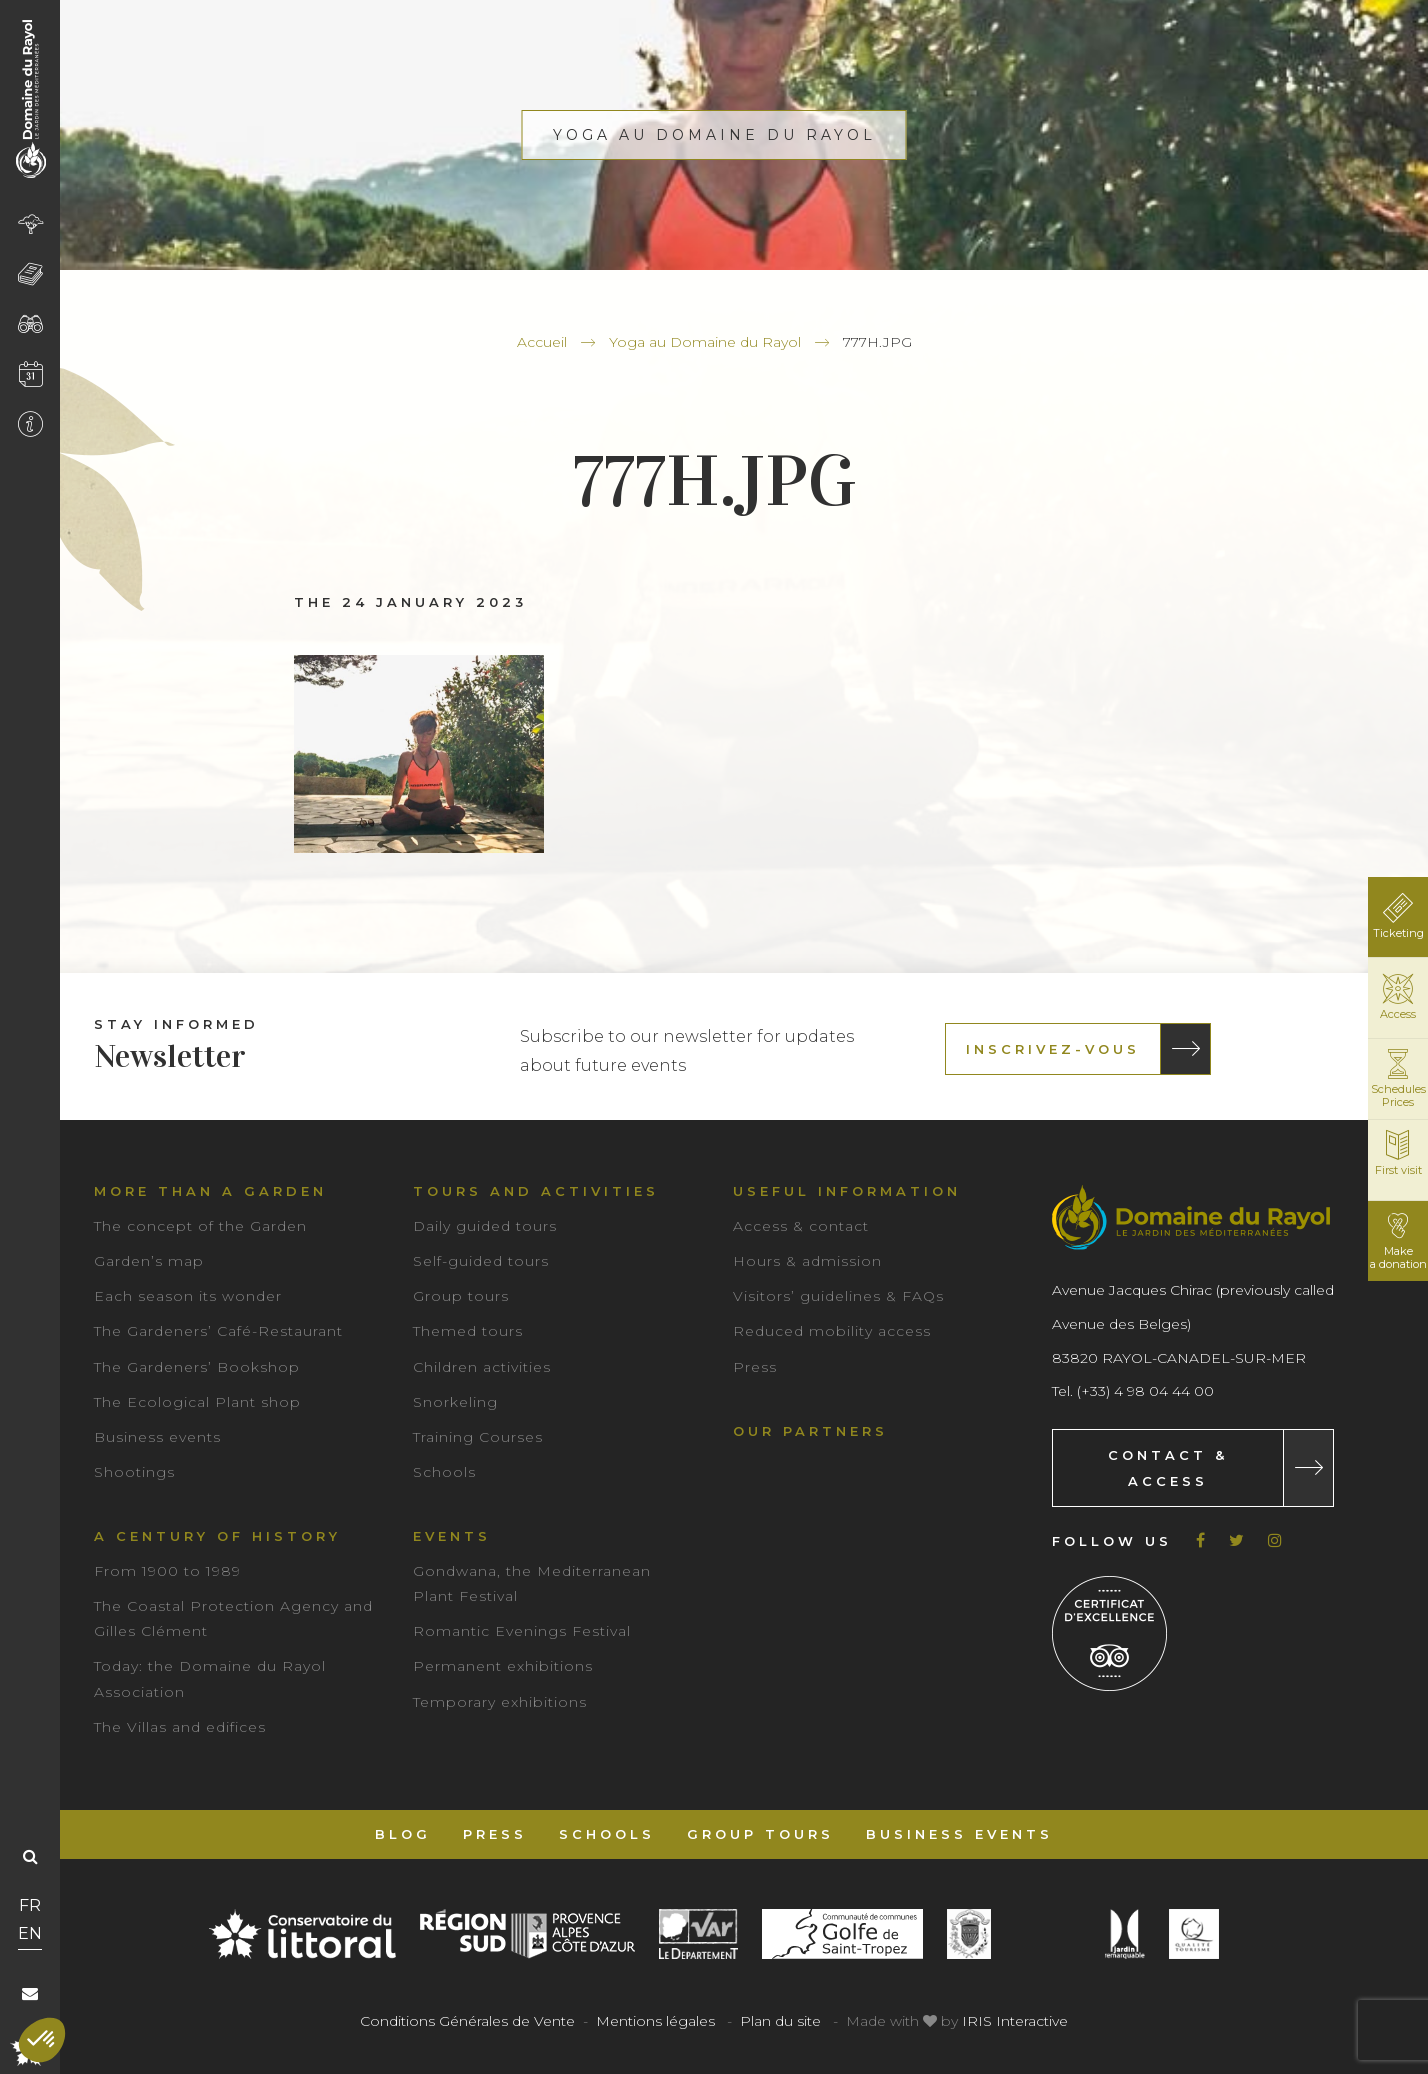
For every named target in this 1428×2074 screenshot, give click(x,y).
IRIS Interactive (1015, 2021)
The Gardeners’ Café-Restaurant (218, 1331)
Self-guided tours (481, 1261)
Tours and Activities (536, 1191)
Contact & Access (1168, 1468)
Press (755, 1367)
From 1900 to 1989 (167, 1571)
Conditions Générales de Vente (467, 2021)
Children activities (482, 1367)
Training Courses (478, 1437)
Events (452, 1536)
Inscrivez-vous (1053, 1049)
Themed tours (468, 1331)
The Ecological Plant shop (197, 1402)
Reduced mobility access (832, 1331)
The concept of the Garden (200, 1226)
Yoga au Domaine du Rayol (705, 342)
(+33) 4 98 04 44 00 (1145, 1391)
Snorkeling (455, 1402)
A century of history (217, 1536)
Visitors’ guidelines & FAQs (838, 1296)
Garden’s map (149, 1261)
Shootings (134, 1472)
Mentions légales (655, 2021)
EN (30, 1933)
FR (30, 1905)
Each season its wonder (188, 1296)
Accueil (542, 342)
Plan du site (780, 2021)
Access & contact (801, 1226)
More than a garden (210, 1191)
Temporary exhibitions (500, 1702)
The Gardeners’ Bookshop (197, 1367)
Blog (403, 1834)
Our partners (810, 1431)
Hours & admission (807, 1261)
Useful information (847, 1191)
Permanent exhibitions (503, 1666)
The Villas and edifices (180, 1727)
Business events (157, 1437)
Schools (444, 1472)
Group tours (461, 1296)
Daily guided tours (485, 1226)
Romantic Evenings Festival (522, 1631)
